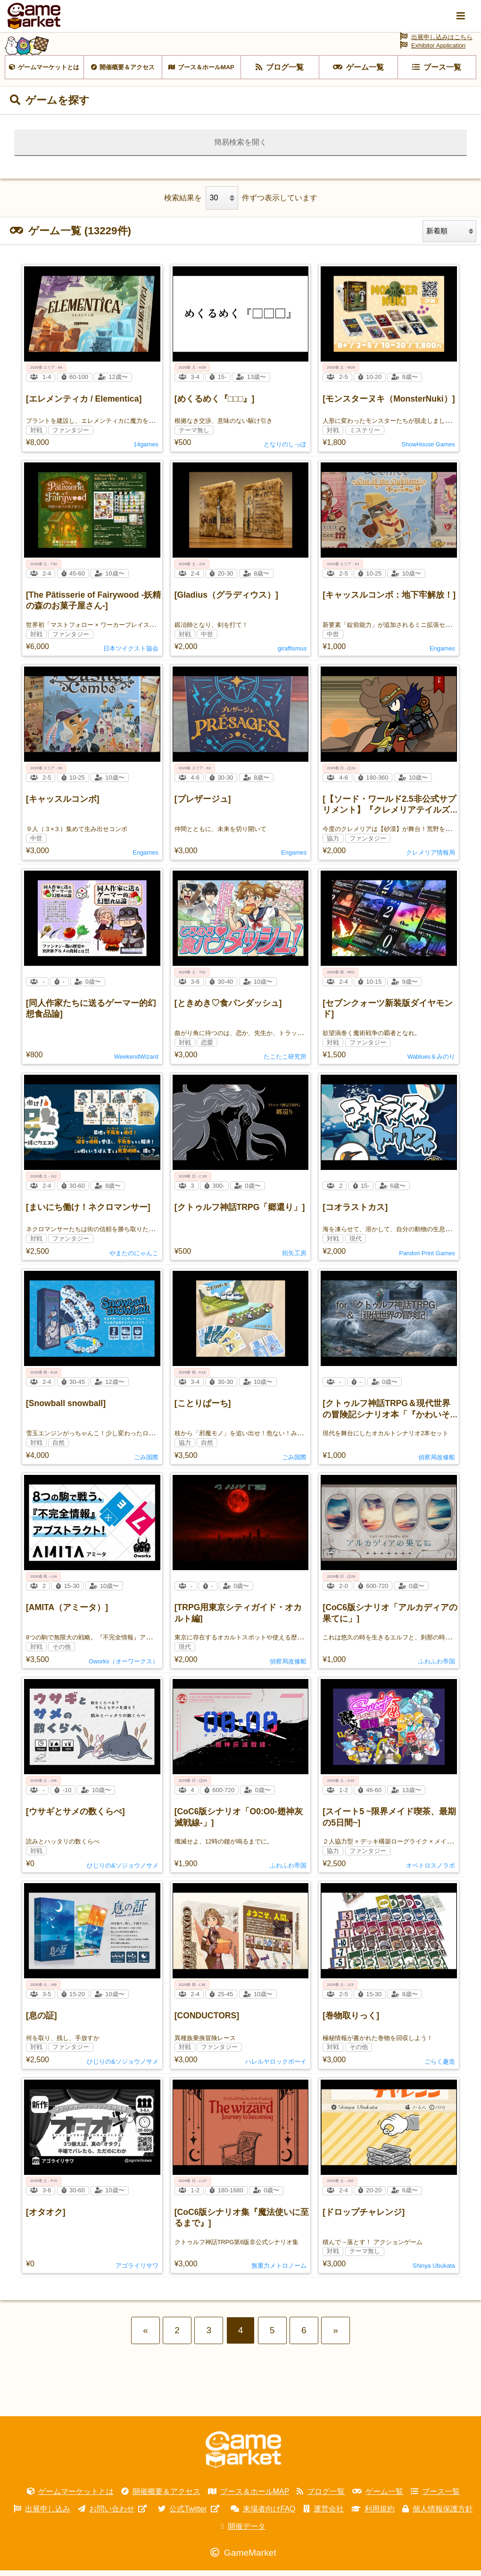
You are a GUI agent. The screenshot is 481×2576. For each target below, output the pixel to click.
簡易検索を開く (240, 148)
